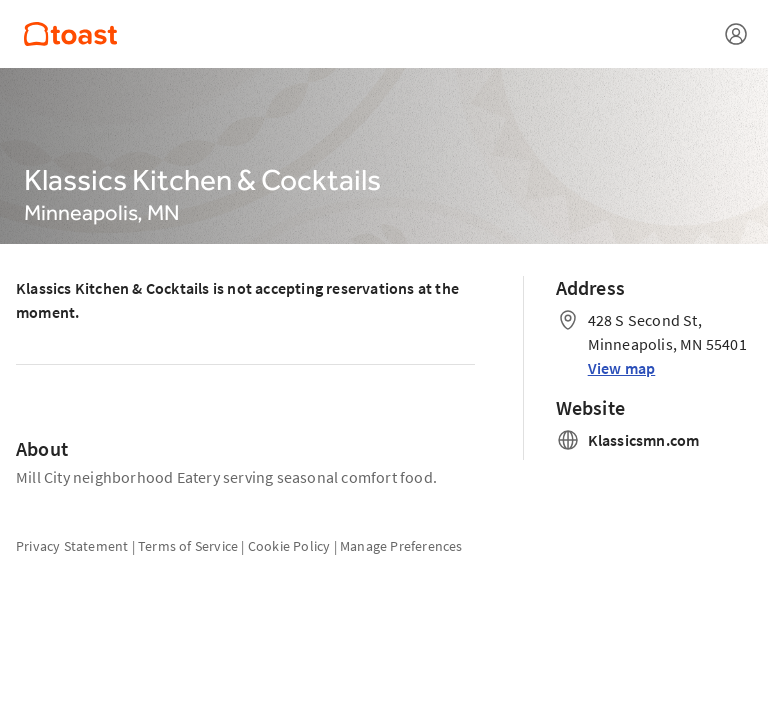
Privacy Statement (72, 546)
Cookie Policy (289, 546)
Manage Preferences (401, 546)
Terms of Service (188, 546)
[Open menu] (736, 34)
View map (622, 368)
